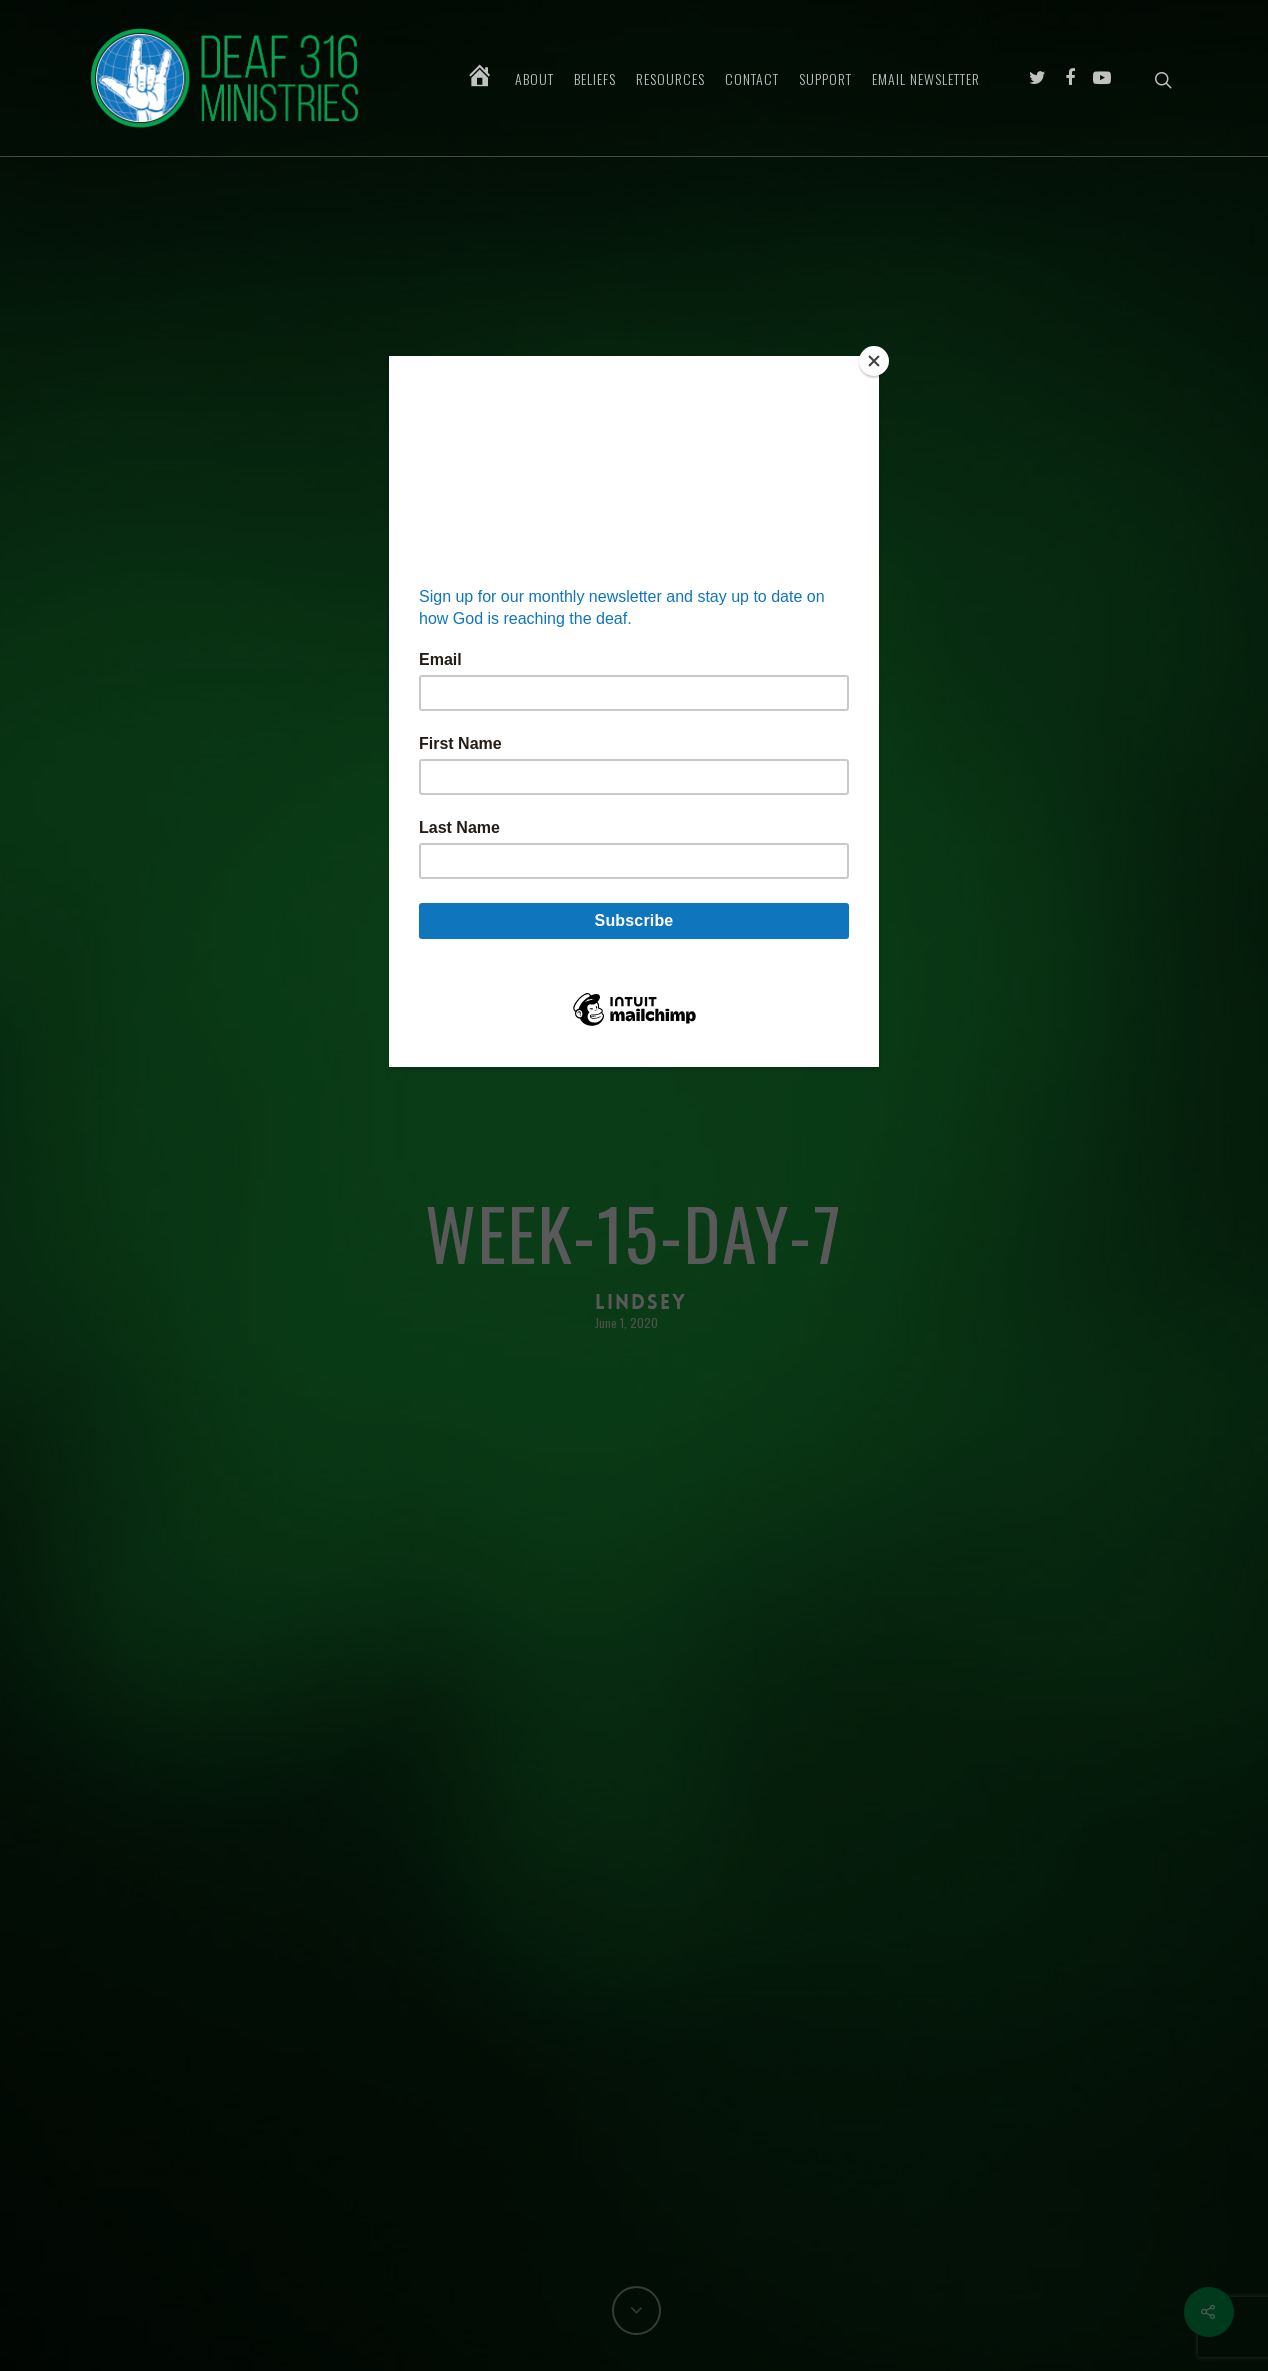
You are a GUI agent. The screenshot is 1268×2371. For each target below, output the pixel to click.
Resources (670, 79)
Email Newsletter (926, 79)
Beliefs (595, 79)
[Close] (874, 361)
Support (825, 79)
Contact (752, 79)
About (534, 79)
